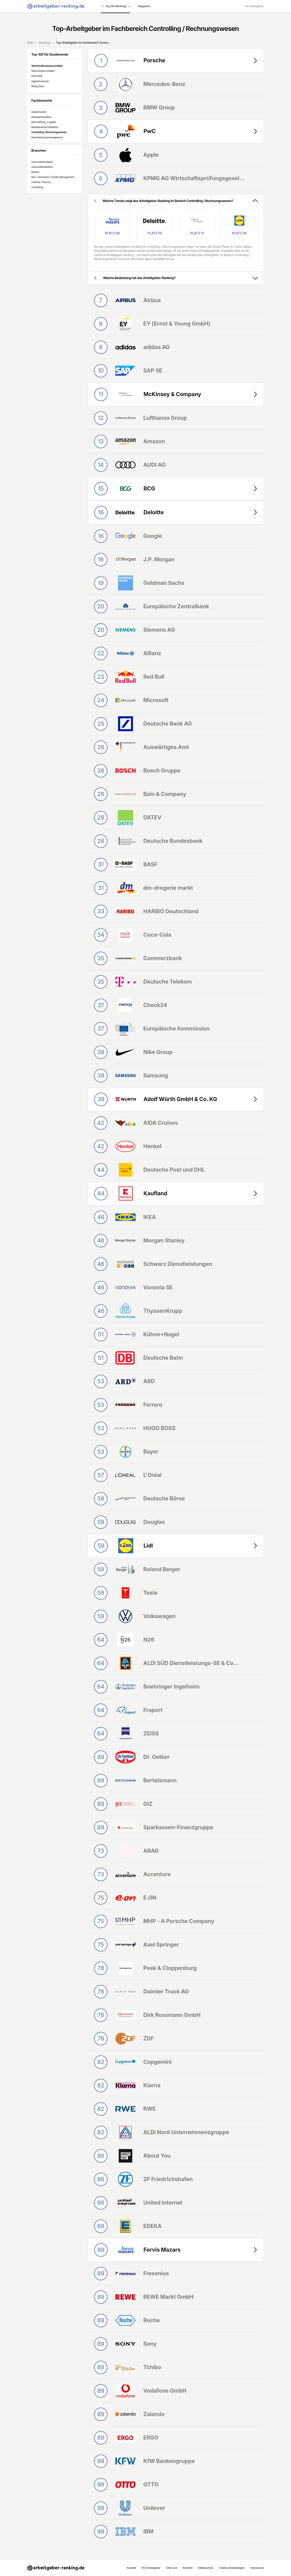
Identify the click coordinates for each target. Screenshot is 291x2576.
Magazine (144, 6)
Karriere (188, 2567)
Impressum (257, 2567)
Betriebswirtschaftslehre (44, 127)
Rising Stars (37, 86)
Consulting (37, 187)
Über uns (171, 2567)
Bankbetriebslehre (41, 116)
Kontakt (131, 2567)
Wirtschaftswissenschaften (47, 65)
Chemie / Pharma (40, 182)
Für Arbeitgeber (254, 6)
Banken (35, 171)
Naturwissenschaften (43, 70)
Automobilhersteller (42, 161)
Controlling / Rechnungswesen (48, 132)
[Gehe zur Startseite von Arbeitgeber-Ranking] (55, 6)
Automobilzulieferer (42, 166)
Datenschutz (205, 2567)
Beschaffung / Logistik (43, 122)
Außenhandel (38, 111)
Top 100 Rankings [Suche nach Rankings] (115, 6)
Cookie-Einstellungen (232, 2567)
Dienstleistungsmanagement (47, 137)
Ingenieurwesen (40, 81)
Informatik (36, 75)
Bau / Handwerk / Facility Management (52, 177)
